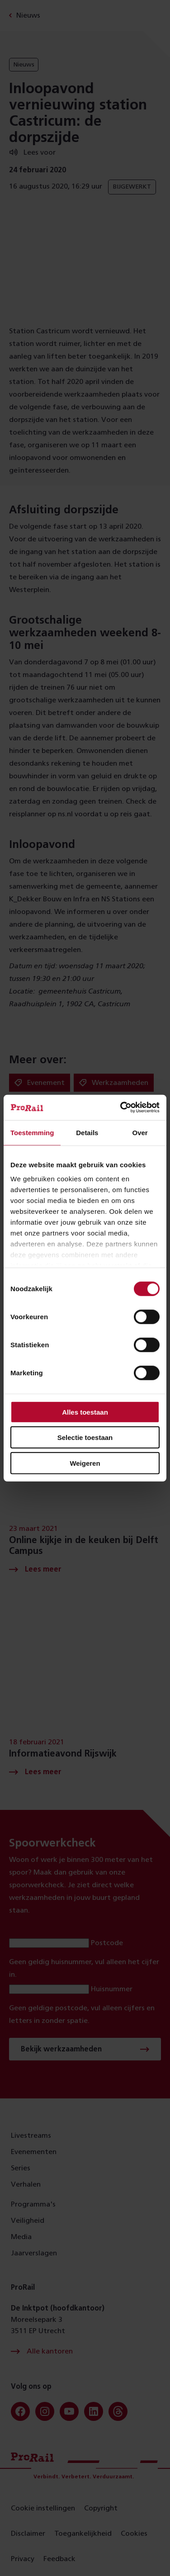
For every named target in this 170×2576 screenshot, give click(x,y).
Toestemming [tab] (32, 1132)
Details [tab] (87, 1132)
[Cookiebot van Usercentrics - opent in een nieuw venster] (121, 1107)
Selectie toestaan (85, 1437)
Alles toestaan (85, 1412)
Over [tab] (140, 1132)
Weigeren (85, 1463)
